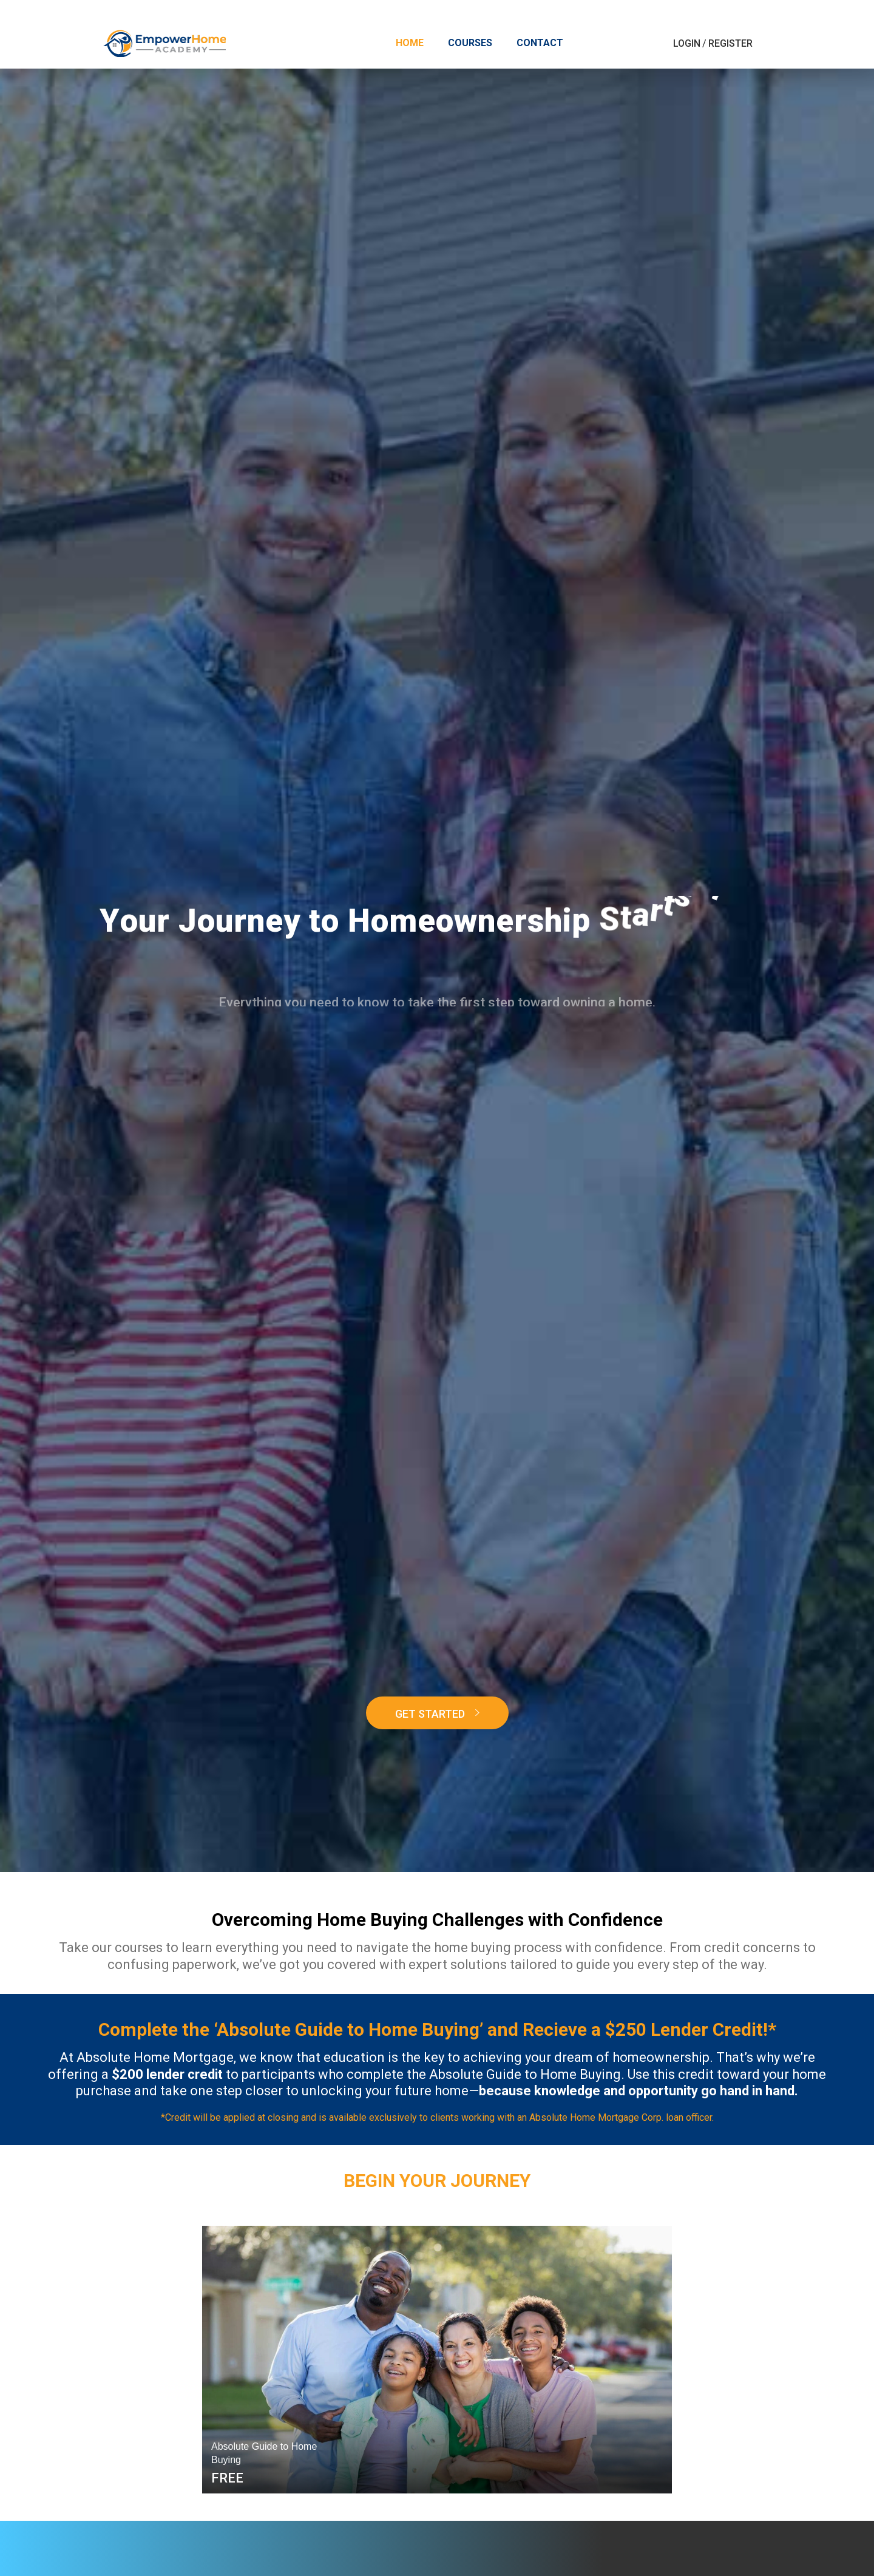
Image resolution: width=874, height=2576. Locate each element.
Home (410, 43)
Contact (540, 43)
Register (730, 43)
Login (686, 43)
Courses (470, 43)
